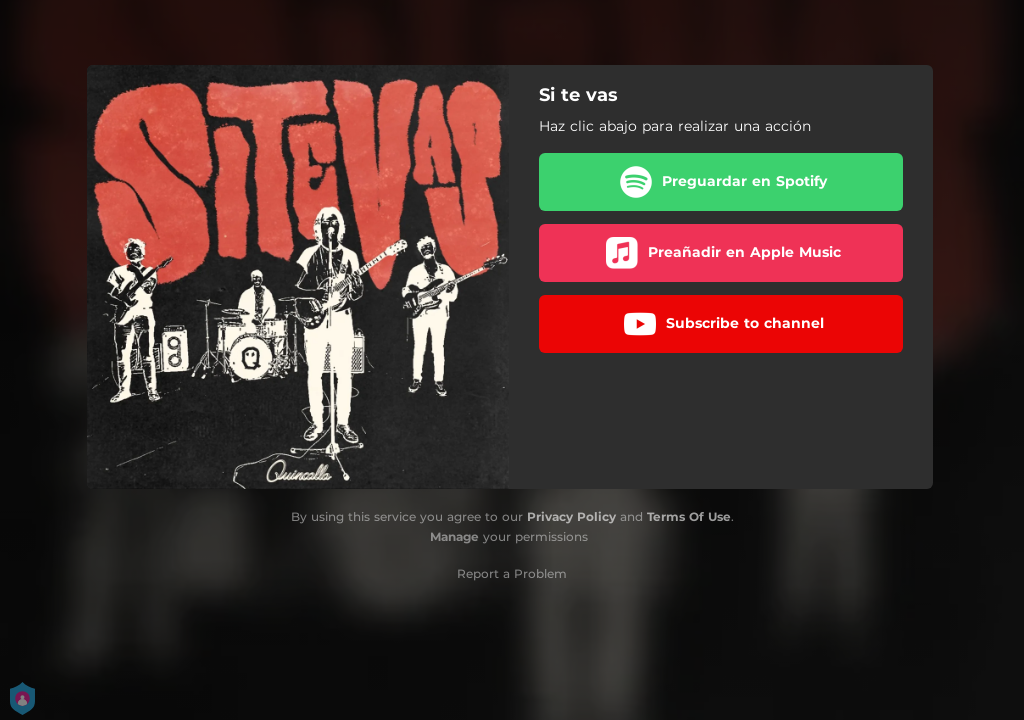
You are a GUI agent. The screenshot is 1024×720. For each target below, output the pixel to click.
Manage (454, 536)
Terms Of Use (689, 516)
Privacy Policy (571, 516)
